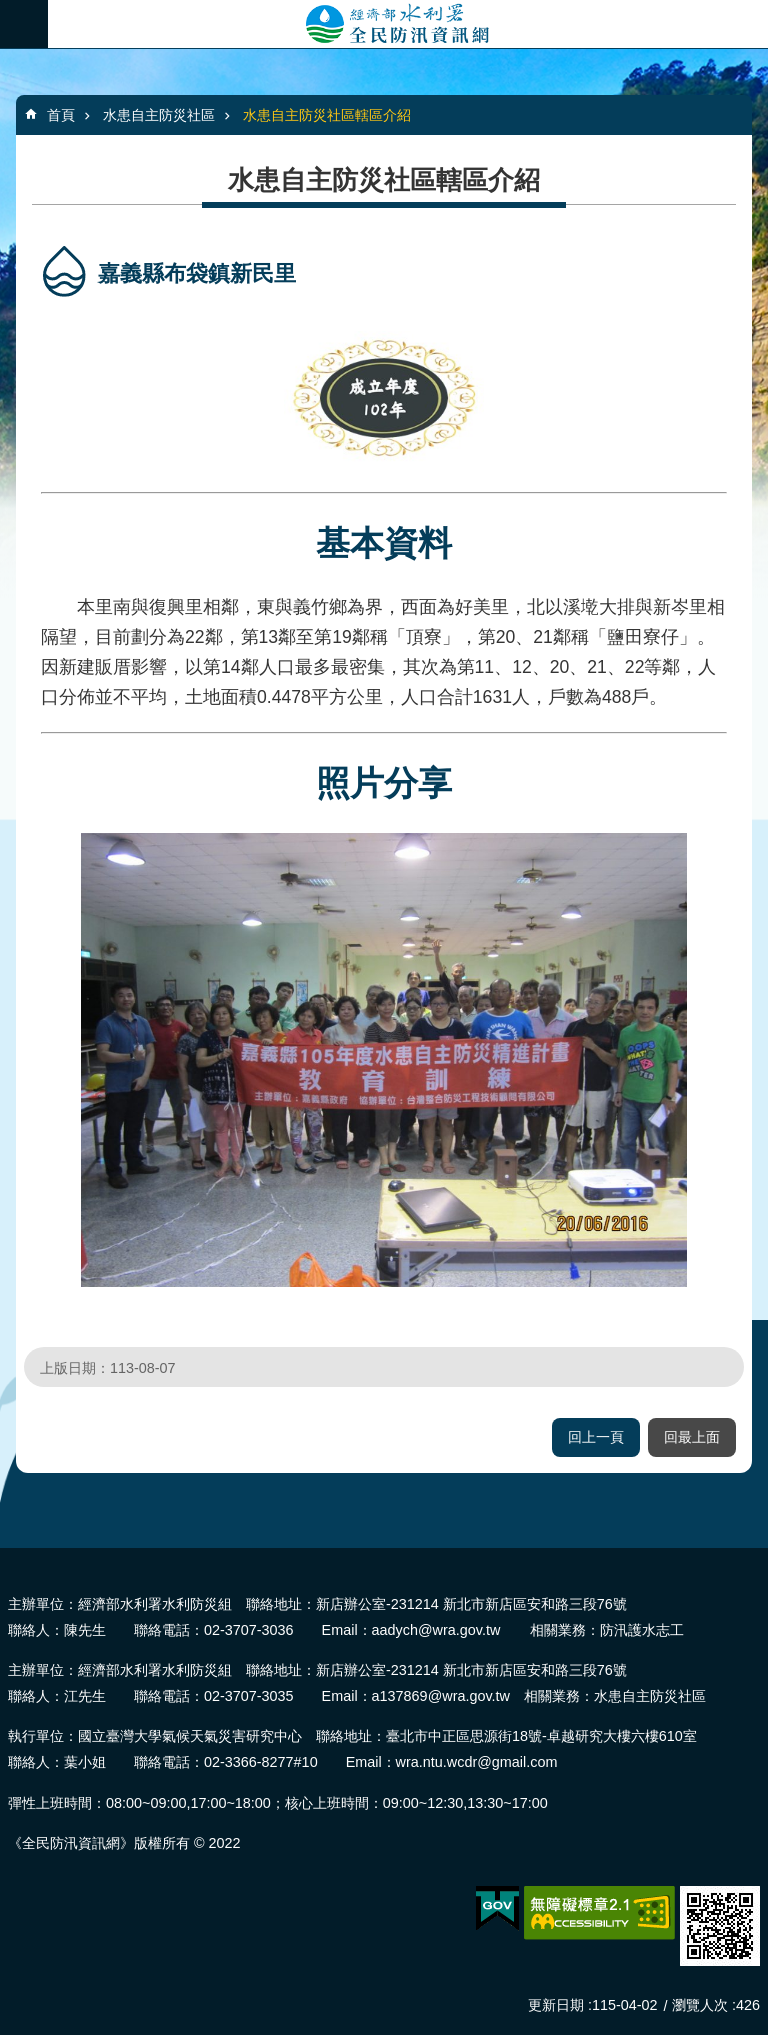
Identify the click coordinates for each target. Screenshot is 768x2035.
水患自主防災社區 (159, 115)
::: (6, 1556)
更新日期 (556, 2005)
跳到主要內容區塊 (10, 10)
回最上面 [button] (692, 1437)
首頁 (61, 115)
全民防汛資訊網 (408, 24)
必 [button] (24, 24)
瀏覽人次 (700, 2005)
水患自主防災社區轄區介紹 (327, 115)
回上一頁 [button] (596, 1437)
